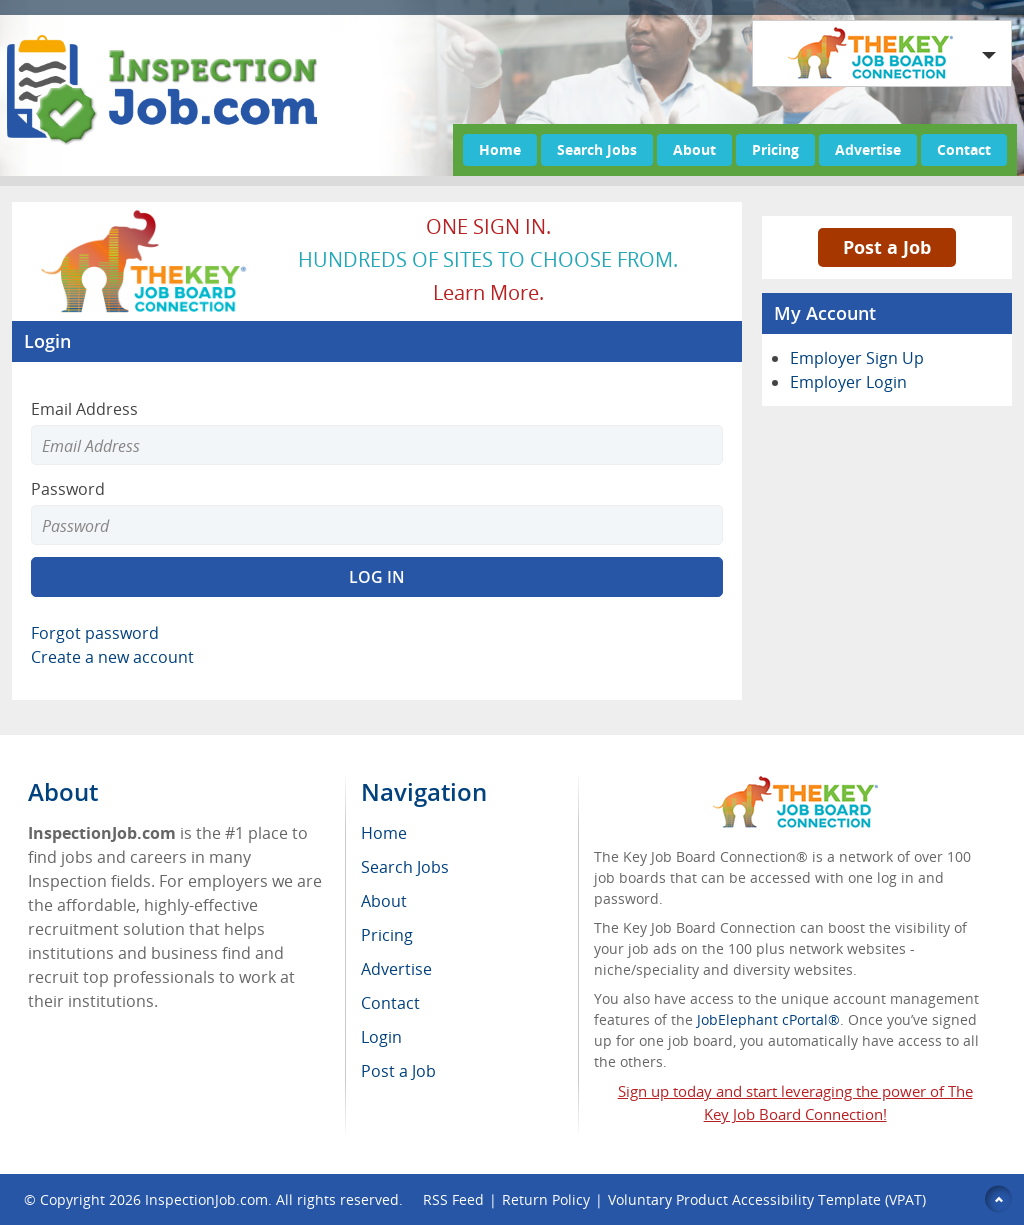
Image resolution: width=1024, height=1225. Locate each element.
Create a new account (112, 657)
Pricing (775, 149)
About (694, 149)
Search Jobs (597, 149)
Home (500, 149)
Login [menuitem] (381, 1037)
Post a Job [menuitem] (398, 1071)
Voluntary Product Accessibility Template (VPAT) (767, 1199)
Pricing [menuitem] (387, 935)
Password (68, 489)
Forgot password (95, 633)
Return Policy (546, 1199)
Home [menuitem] (384, 833)
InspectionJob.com (206, 1199)
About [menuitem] (384, 901)
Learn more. (488, 292)
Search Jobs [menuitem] (405, 867)
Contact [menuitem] (390, 1003)
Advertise (868, 149)
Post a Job (887, 247)
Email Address (84, 409)
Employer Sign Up (857, 358)
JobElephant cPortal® (768, 1019)
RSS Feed (453, 1199)
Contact (964, 149)
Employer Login (848, 382)
